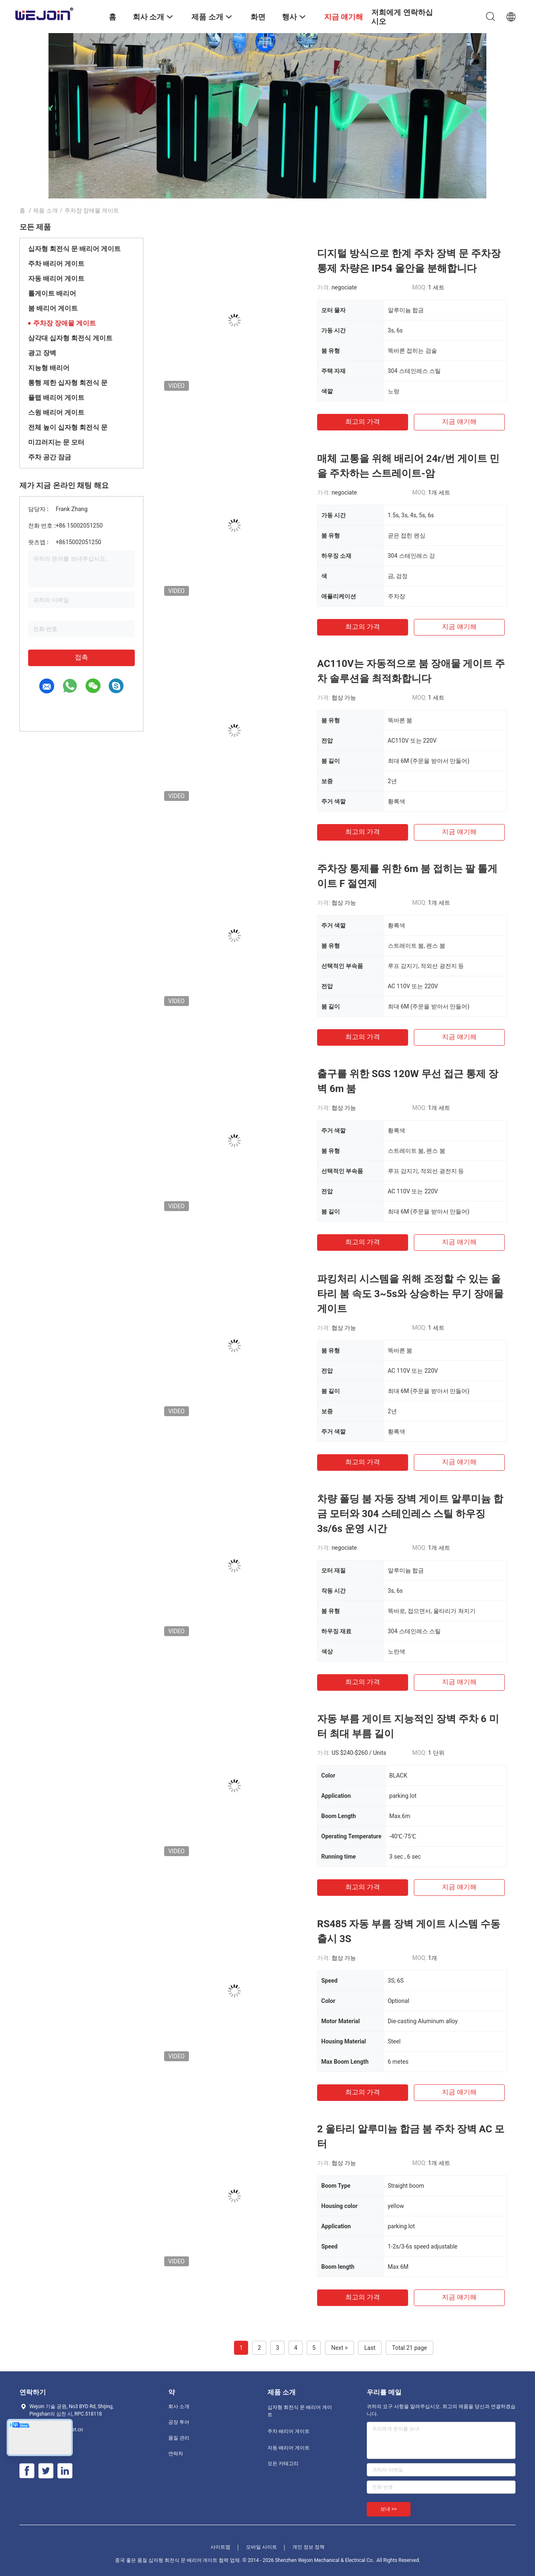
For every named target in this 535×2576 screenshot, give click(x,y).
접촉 (81, 657)
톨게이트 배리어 (52, 293)
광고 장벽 (42, 353)
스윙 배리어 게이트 (56, 412)
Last (369, 2347)
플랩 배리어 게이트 (56, 397)
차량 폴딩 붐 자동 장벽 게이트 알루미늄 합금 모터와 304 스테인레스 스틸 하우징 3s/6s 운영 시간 (410, 1513)
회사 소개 (178, 2406)
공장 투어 (178, 2422)
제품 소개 (45, 210)
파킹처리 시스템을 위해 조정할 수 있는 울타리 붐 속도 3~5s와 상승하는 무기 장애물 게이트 (410, 1293)
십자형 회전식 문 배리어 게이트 (74, 249)
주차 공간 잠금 (49, 457)
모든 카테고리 (283, 2463)
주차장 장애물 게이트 (64, 323)
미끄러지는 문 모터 (56, 442)
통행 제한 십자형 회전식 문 (67, 383)
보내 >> (388, 2509)
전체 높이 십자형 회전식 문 (67, 427)
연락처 (175, 2454)
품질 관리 (178, 2438)
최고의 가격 (362, 421)
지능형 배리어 (48, 368)
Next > (339, 2347)
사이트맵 (220, 2547)
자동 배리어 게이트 (56, 278)
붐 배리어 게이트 (53, 308)
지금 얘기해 (459, 421)
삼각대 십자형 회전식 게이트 (70, 338)
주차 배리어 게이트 (56, 264)
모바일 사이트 (261, 2547)
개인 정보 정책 (308, 2547)
